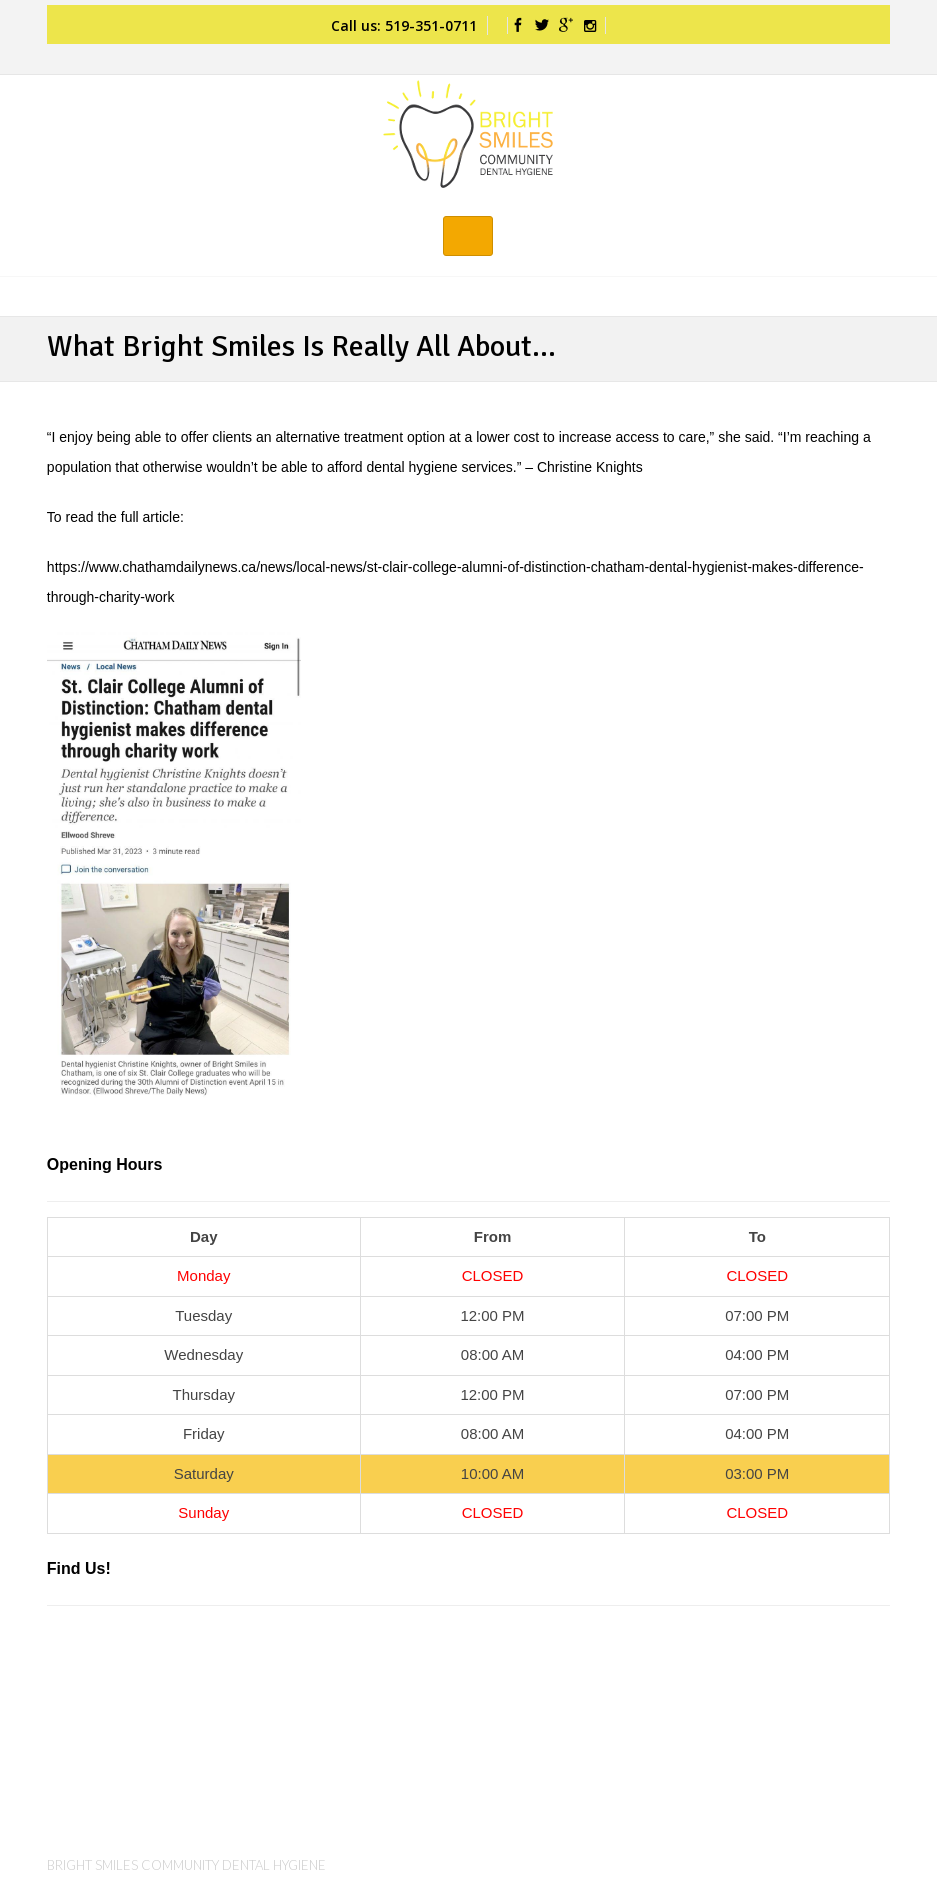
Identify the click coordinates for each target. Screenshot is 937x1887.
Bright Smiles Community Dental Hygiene (186, 1865)
